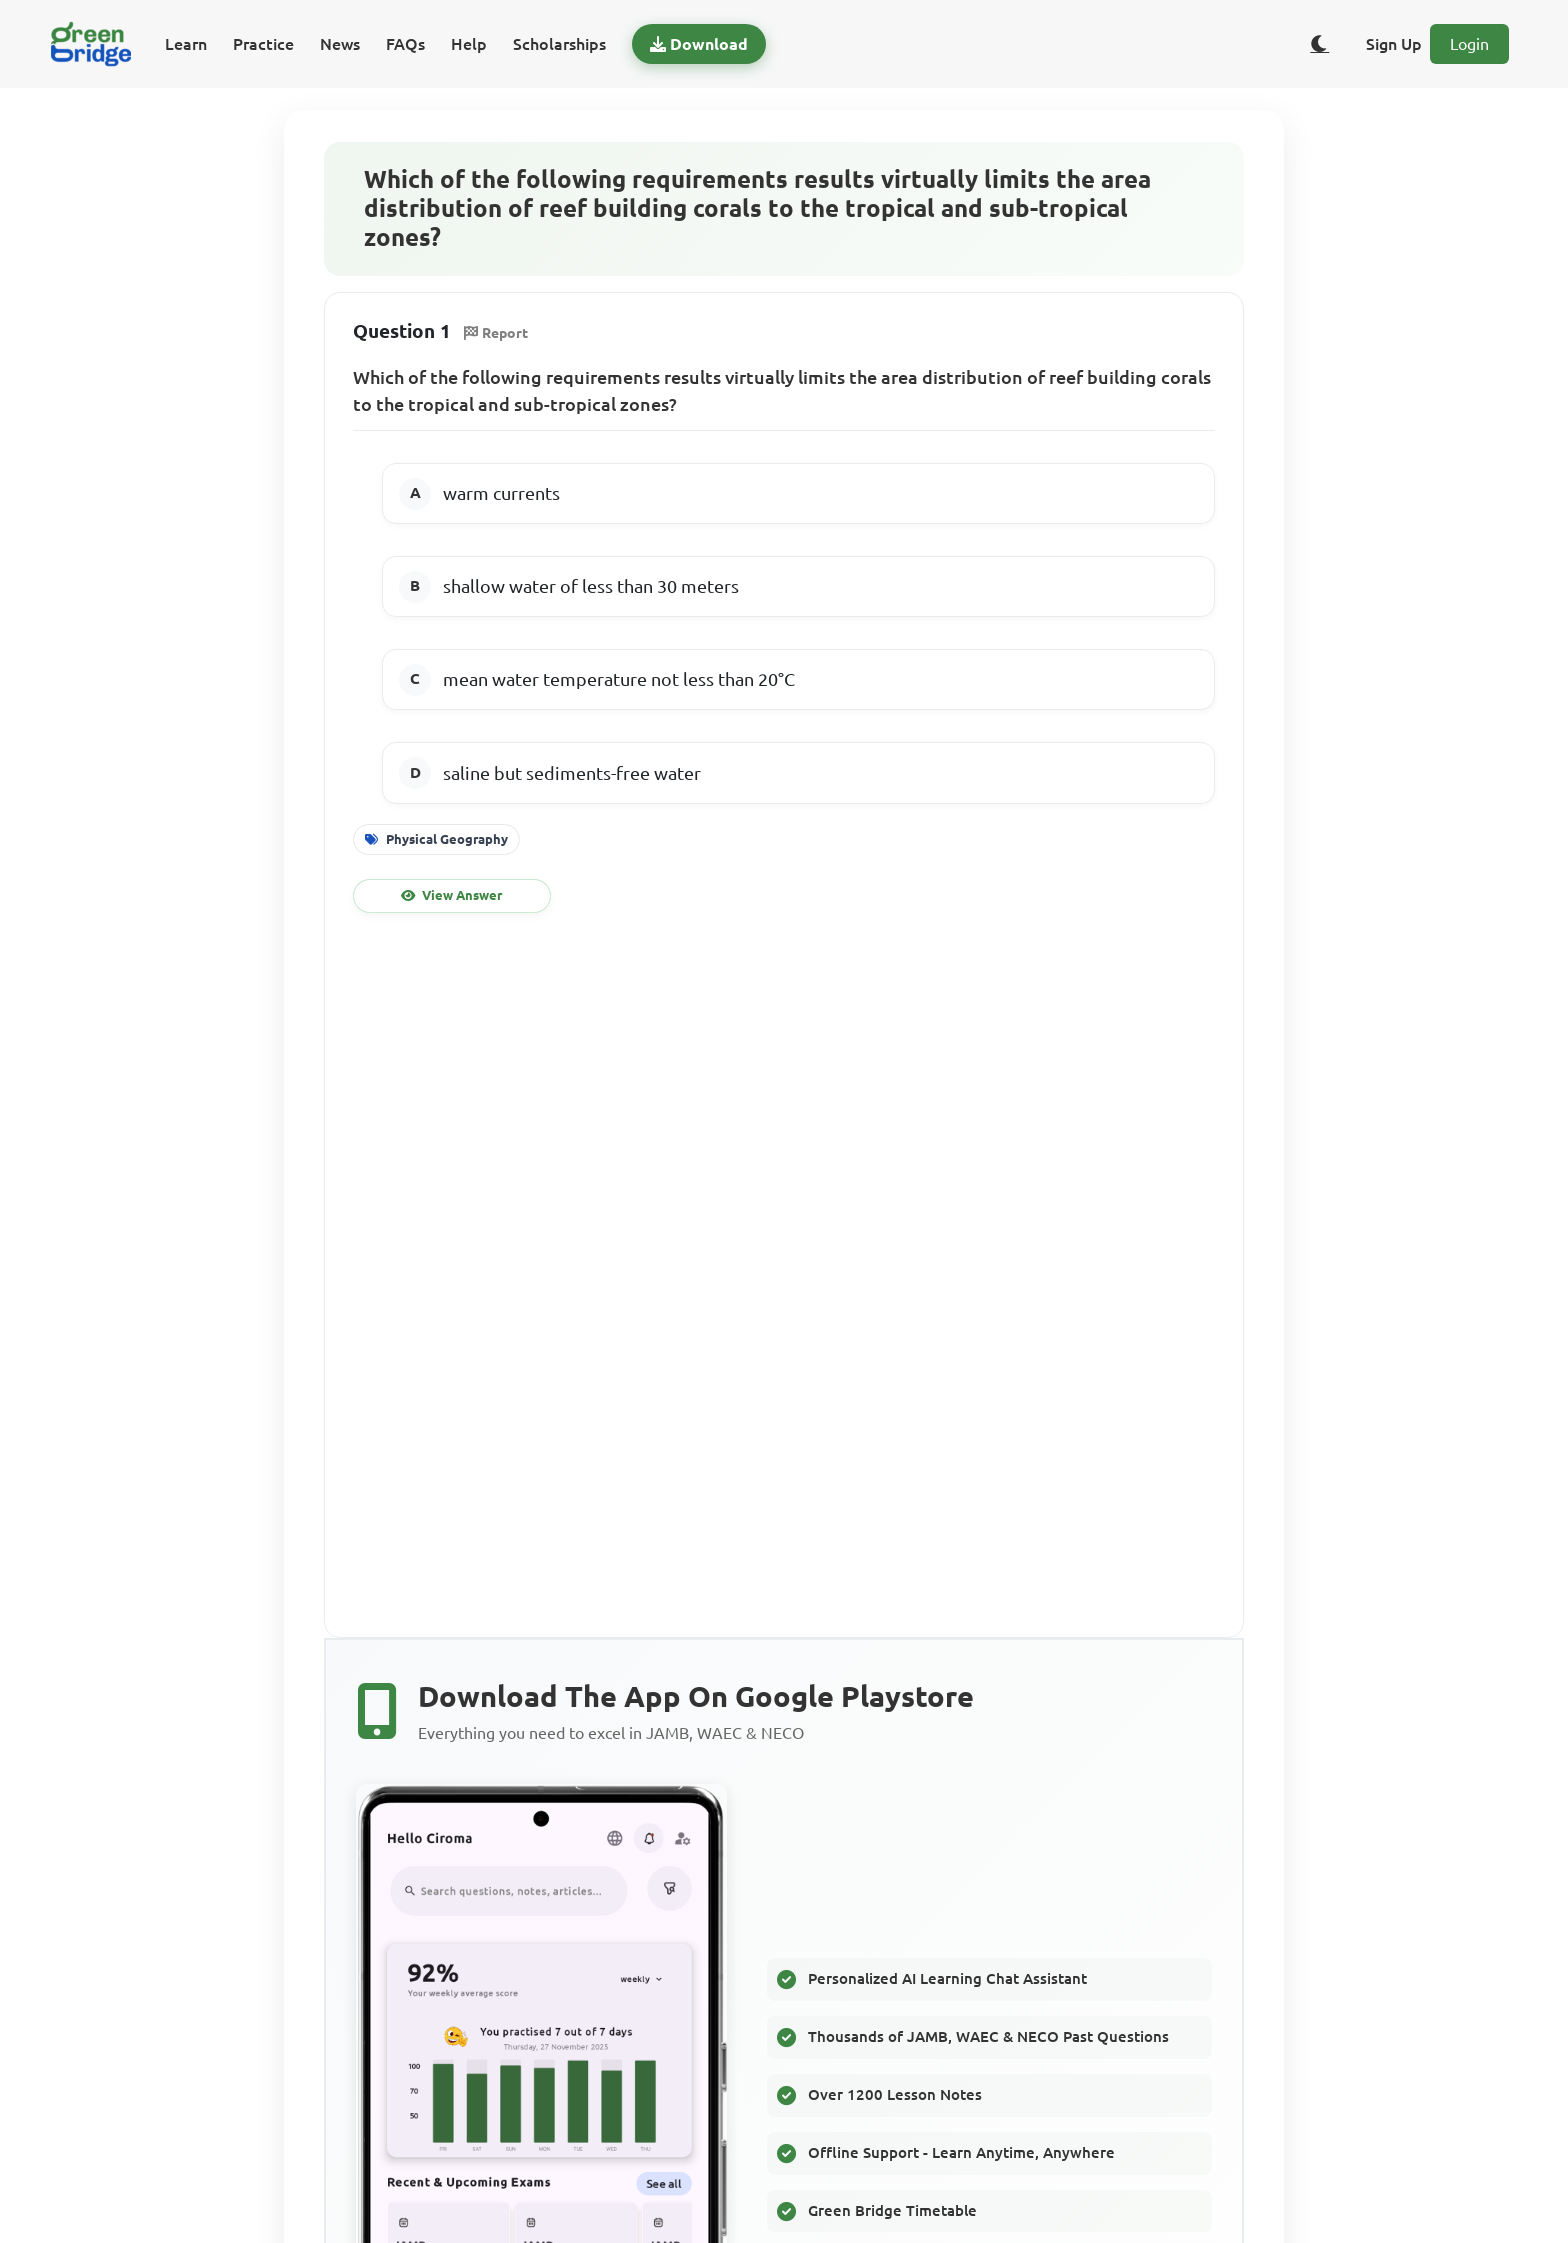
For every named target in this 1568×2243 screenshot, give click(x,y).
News (340, 44)
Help (469, 44)
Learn (186, 44)
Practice (263, 44)
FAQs (405, 44)
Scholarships (559, 44)
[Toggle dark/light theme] (1320, 44)
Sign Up (1394, 44)
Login (1469, 44)
